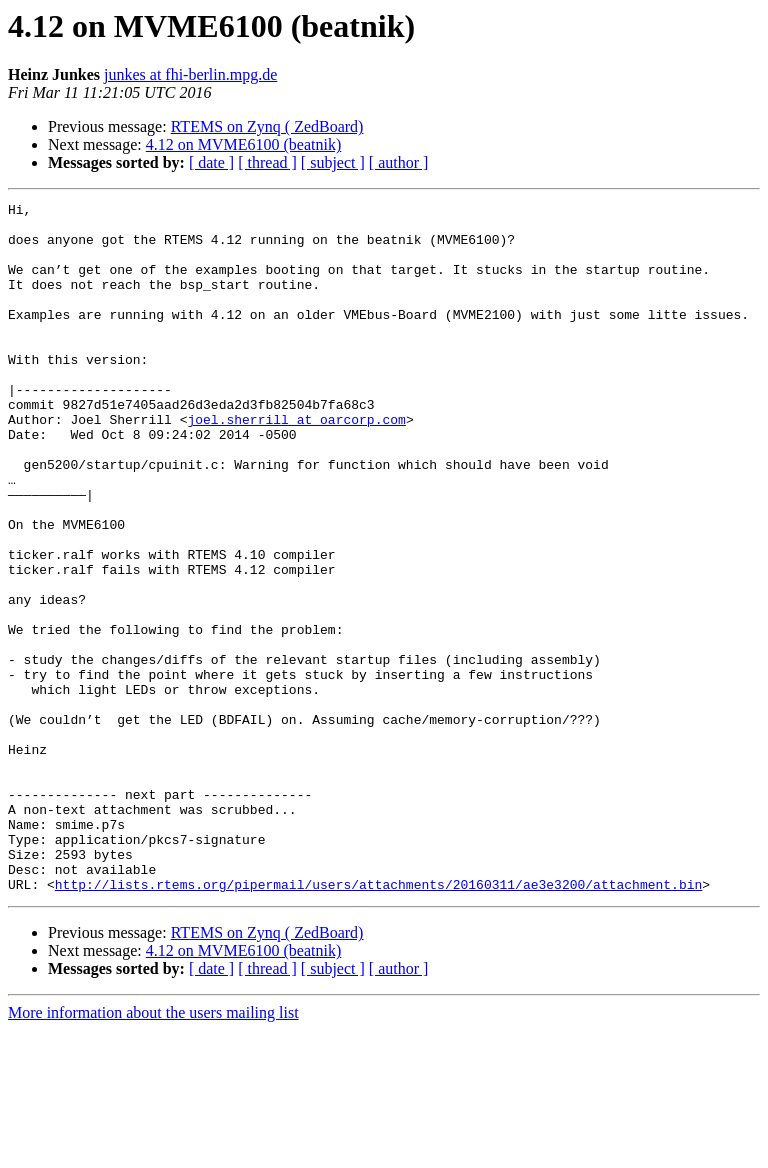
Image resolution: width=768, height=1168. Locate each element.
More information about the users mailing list (153, 1150)
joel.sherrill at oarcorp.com (296, 464)
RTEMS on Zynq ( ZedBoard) (267, 126)
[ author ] (399, 162)
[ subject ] (333, 162)
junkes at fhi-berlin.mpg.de (190, 74)
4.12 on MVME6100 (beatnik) (244, 144)
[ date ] (211, 162)
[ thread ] (267, 162)
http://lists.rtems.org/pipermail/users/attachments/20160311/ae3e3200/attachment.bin (378, 1022)
